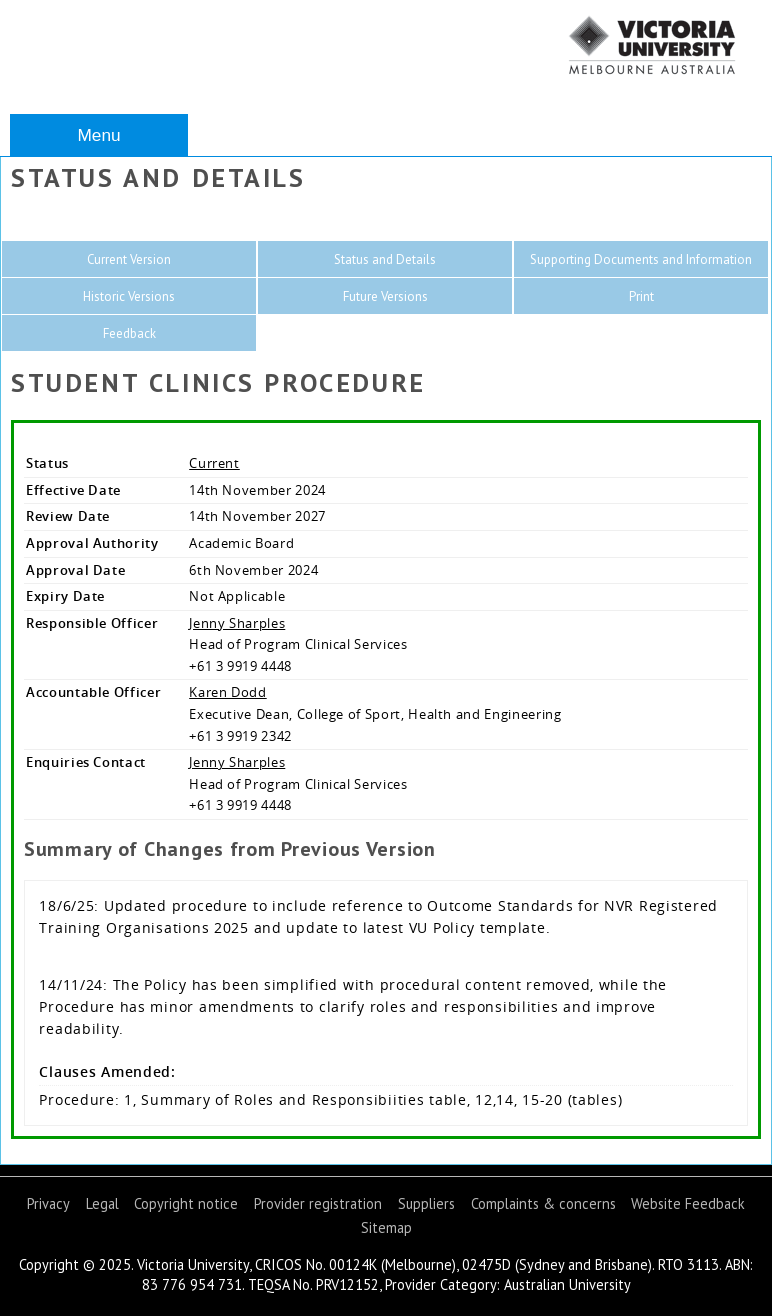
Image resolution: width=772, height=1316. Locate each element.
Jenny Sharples (237, 623)
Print (641, 296)
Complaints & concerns (543, 1203)
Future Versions (385, 296)
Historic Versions (129, 296)
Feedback (129, 333)
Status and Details (385, 259)
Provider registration (318, 1203)
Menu (98, 135)
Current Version (129, 259)
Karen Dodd (227, 692)
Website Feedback (688, 1203)
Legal (102, 1203)
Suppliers (426, 1203)
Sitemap (386, 1227)
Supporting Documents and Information (641, 259)
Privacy (48, 1203)
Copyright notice (186, 1203)
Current (214, 463)
